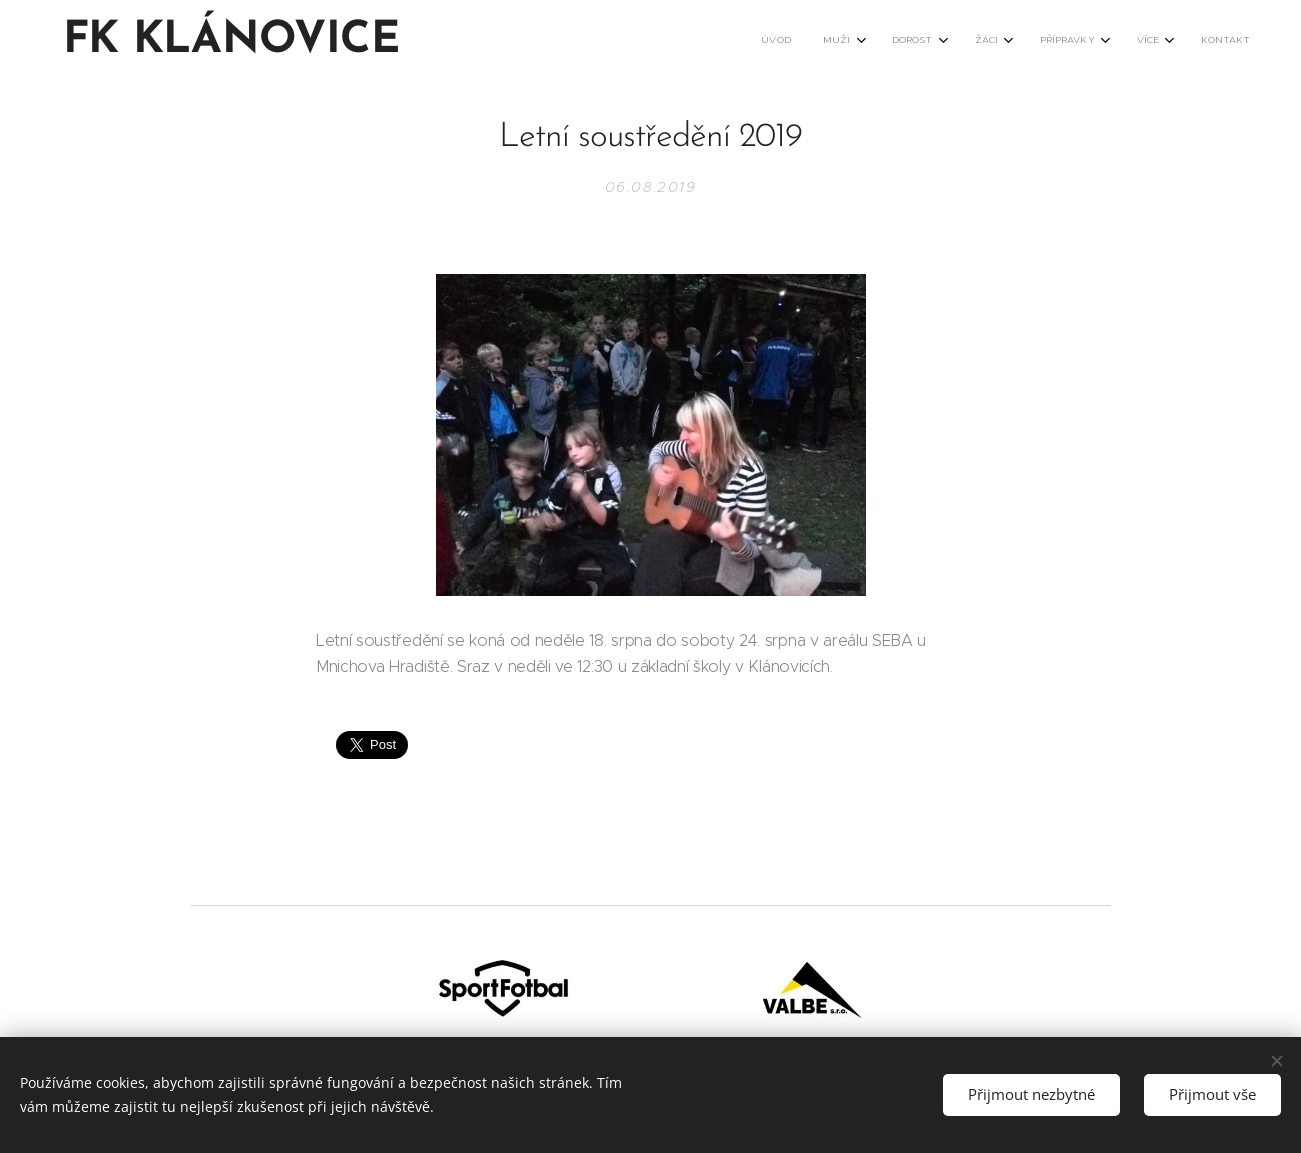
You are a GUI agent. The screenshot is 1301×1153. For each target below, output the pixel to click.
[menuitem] (1014, 41)
